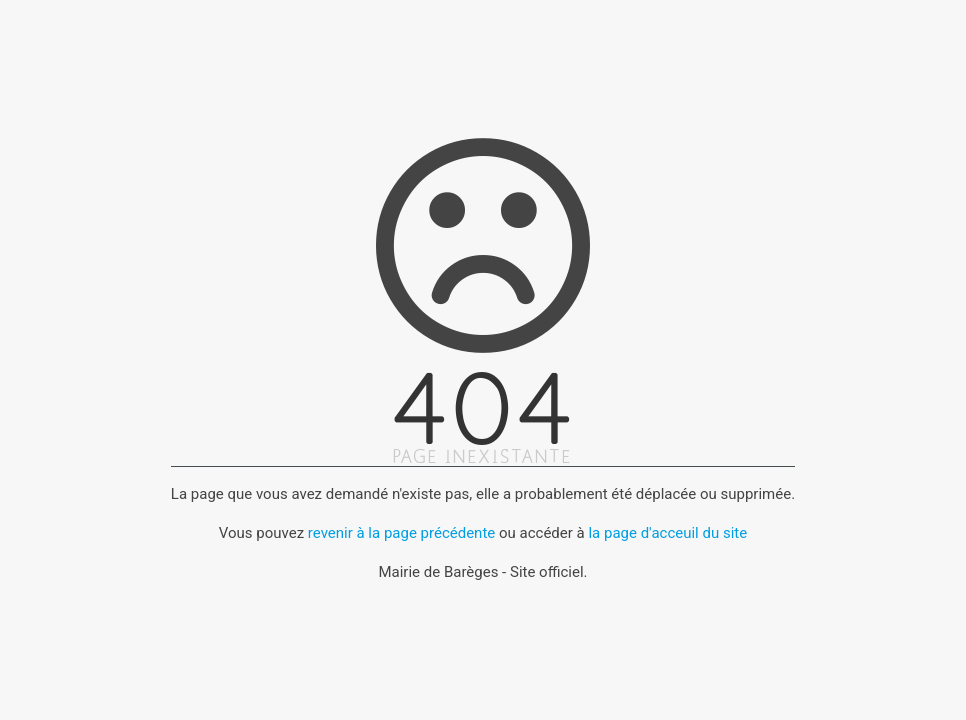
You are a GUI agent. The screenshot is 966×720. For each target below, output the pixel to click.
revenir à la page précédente (401, 533)
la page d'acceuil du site (667, 533)
